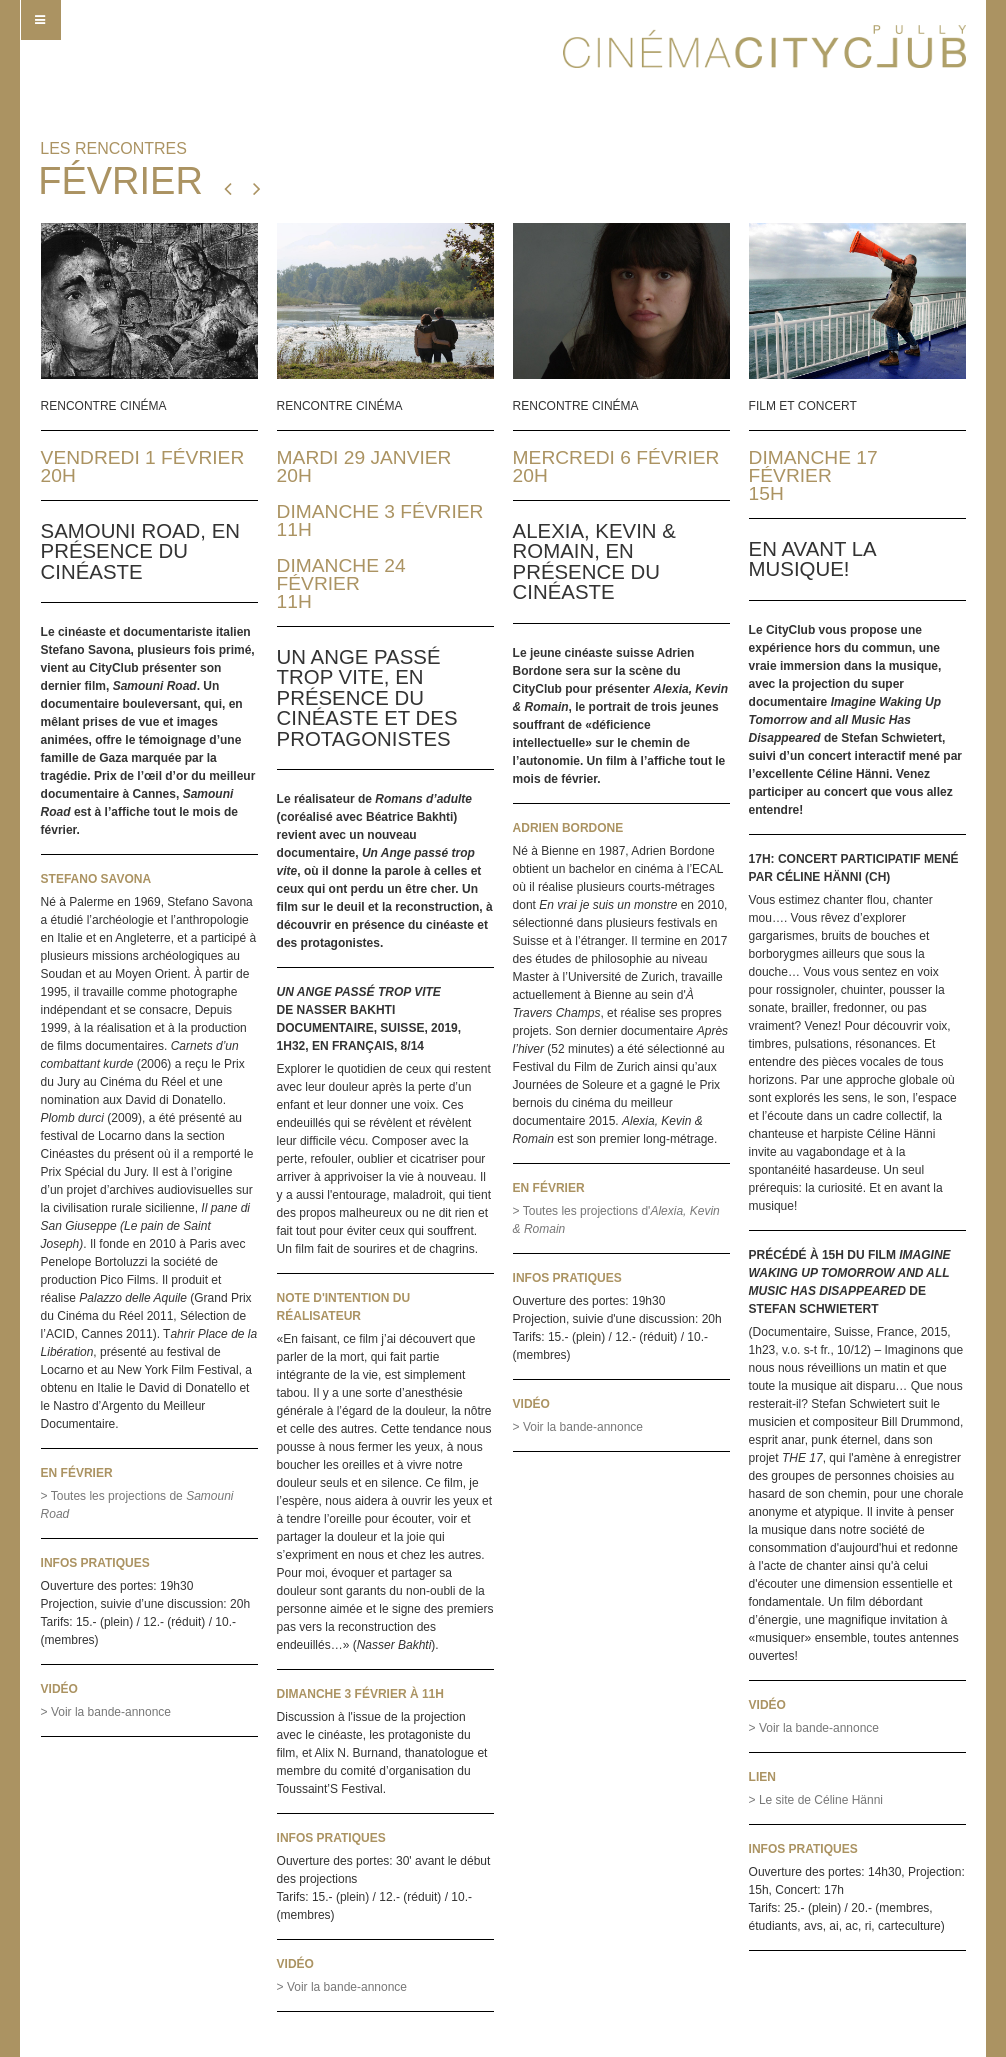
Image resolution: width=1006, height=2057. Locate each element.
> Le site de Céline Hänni (816, 1800)
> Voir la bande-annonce (106, 1712)
